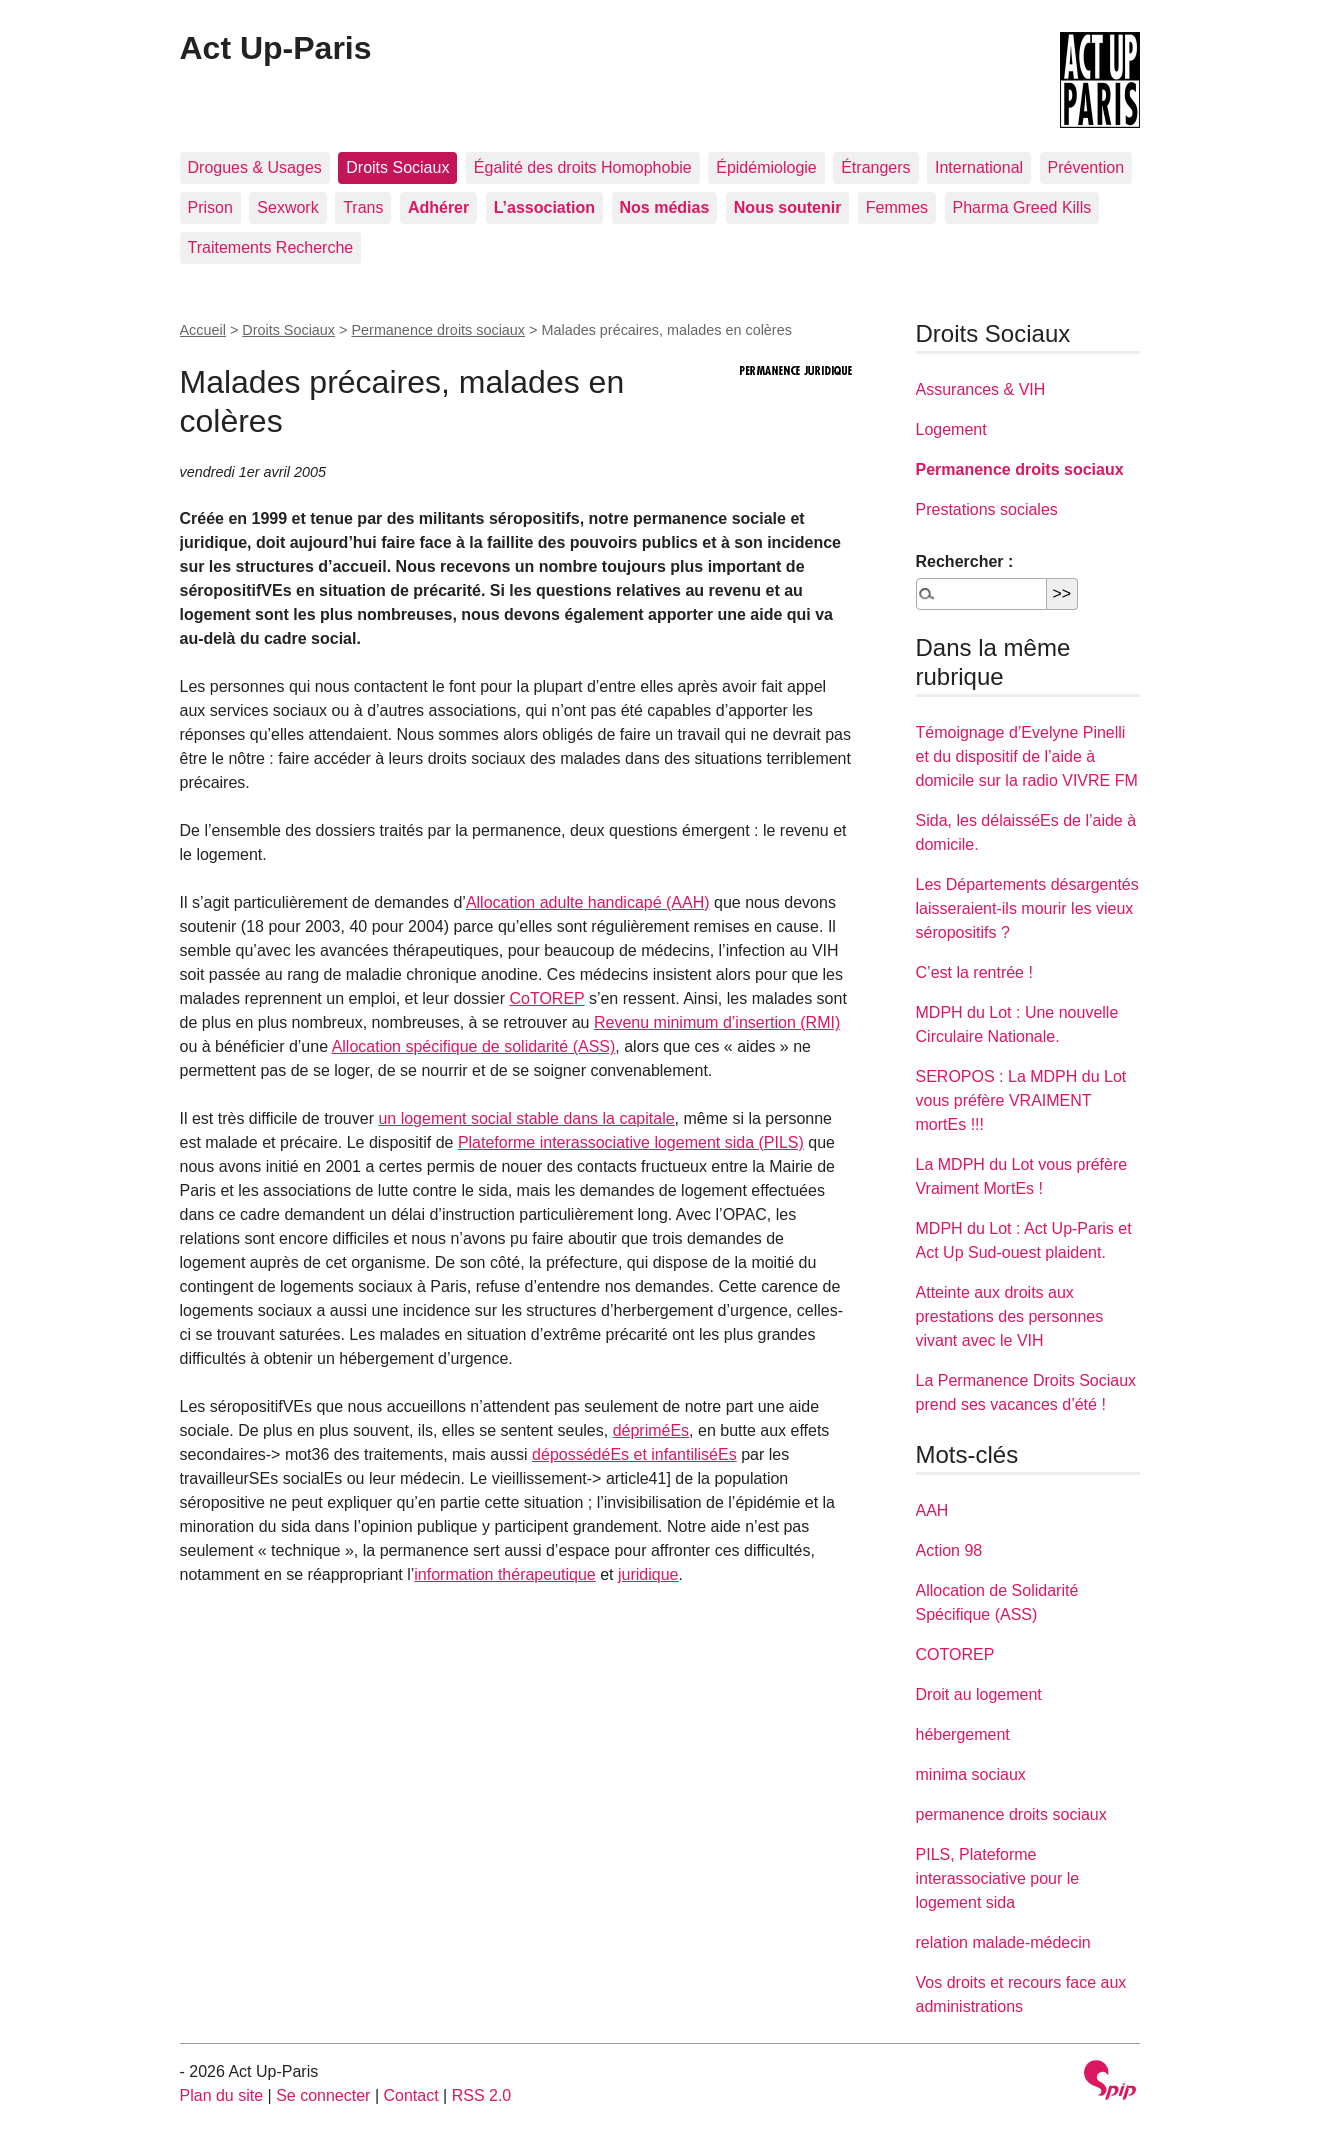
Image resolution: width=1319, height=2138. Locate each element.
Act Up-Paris (276, 48)
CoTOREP (546, 998)
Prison (210, 207)
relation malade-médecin (1003, 1942)
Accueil (203, 330)
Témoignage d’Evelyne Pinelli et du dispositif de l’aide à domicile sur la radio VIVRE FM (1027, 756)
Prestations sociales (987, 509)
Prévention (1086, 167)
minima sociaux (971, 1774)
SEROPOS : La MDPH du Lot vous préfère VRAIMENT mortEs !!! (1021, 1100)
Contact (410, 2095)
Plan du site (222, 2095)
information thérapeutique (504, 1574)
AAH (932, 1510)
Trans (363, 207)
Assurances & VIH (981, 389)
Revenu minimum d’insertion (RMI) (717, 1022)
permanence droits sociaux (1011, 1814)
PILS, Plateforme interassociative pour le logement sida (998, 1878)
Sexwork (287, 207)
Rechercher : (965, 561)
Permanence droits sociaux (438, 330)
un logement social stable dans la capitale (526, 1118)
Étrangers (875, 167)
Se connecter (323, 2095)
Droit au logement (979, 1694)
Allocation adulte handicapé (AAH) (588, 902)
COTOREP (955, 1654)
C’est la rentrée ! (974, 972)
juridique (648, 1574)
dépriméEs (651, 1430)
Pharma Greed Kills (1022, 207)
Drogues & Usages (255, 167)
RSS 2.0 (482, 2095)
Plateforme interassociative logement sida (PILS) (631, 1142)
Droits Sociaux (397, 167)
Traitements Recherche (271, 247)
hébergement (963, 1734)
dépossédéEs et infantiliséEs (634, 1454)
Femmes (897, 207)
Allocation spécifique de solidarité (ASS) (474, 1046)
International (979, 167)
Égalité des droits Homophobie (583, 167)
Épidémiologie (766, 167)
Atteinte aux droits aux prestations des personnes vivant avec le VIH (1010, 1316)
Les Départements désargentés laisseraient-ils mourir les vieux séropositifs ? (1027, 908)
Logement (951, 429)
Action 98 (949, 1550)
